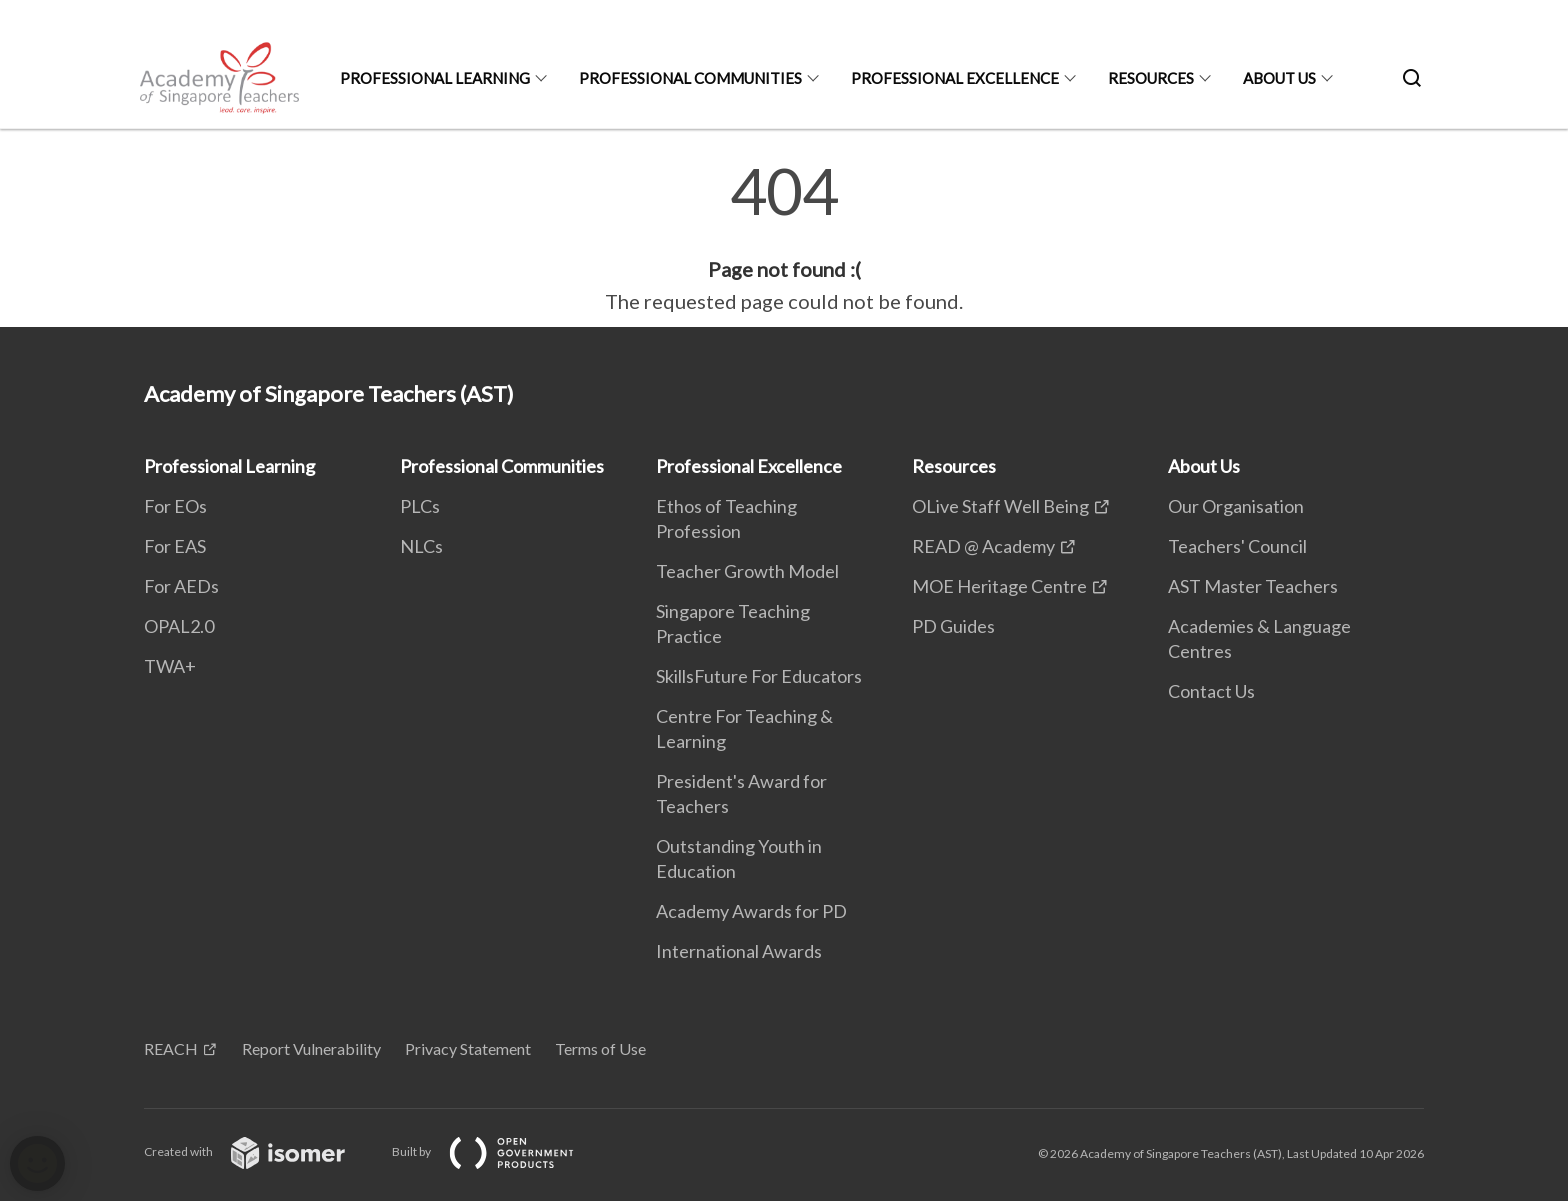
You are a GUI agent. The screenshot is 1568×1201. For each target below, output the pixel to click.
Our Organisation (1236, 506)
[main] (784, 238)
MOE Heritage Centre (999, 586)
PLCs (420, 506)
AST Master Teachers (1253, 586)
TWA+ (170, 666)
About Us (1279, 78)
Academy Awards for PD (751, 911)
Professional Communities (690, 78)
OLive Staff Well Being (1000, 506)
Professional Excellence (955, 78)
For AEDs (181, 586)
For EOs (175, 506)
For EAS (175, 546)
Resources (1151, 78)
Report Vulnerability (311, 1048)
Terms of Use (600, 1048)
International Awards (739, 951)
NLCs (421, 546)
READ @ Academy (983, 546)
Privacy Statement (468, 1048)
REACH (171, 1048)
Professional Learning (435, 78)
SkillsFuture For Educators (759, 676)
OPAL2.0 (179, 626)
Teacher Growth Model (747, 571)
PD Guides (953, 626)
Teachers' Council (1237, 546)
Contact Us (1211, 691)
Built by (499, 1151)
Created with (260, 1151)
